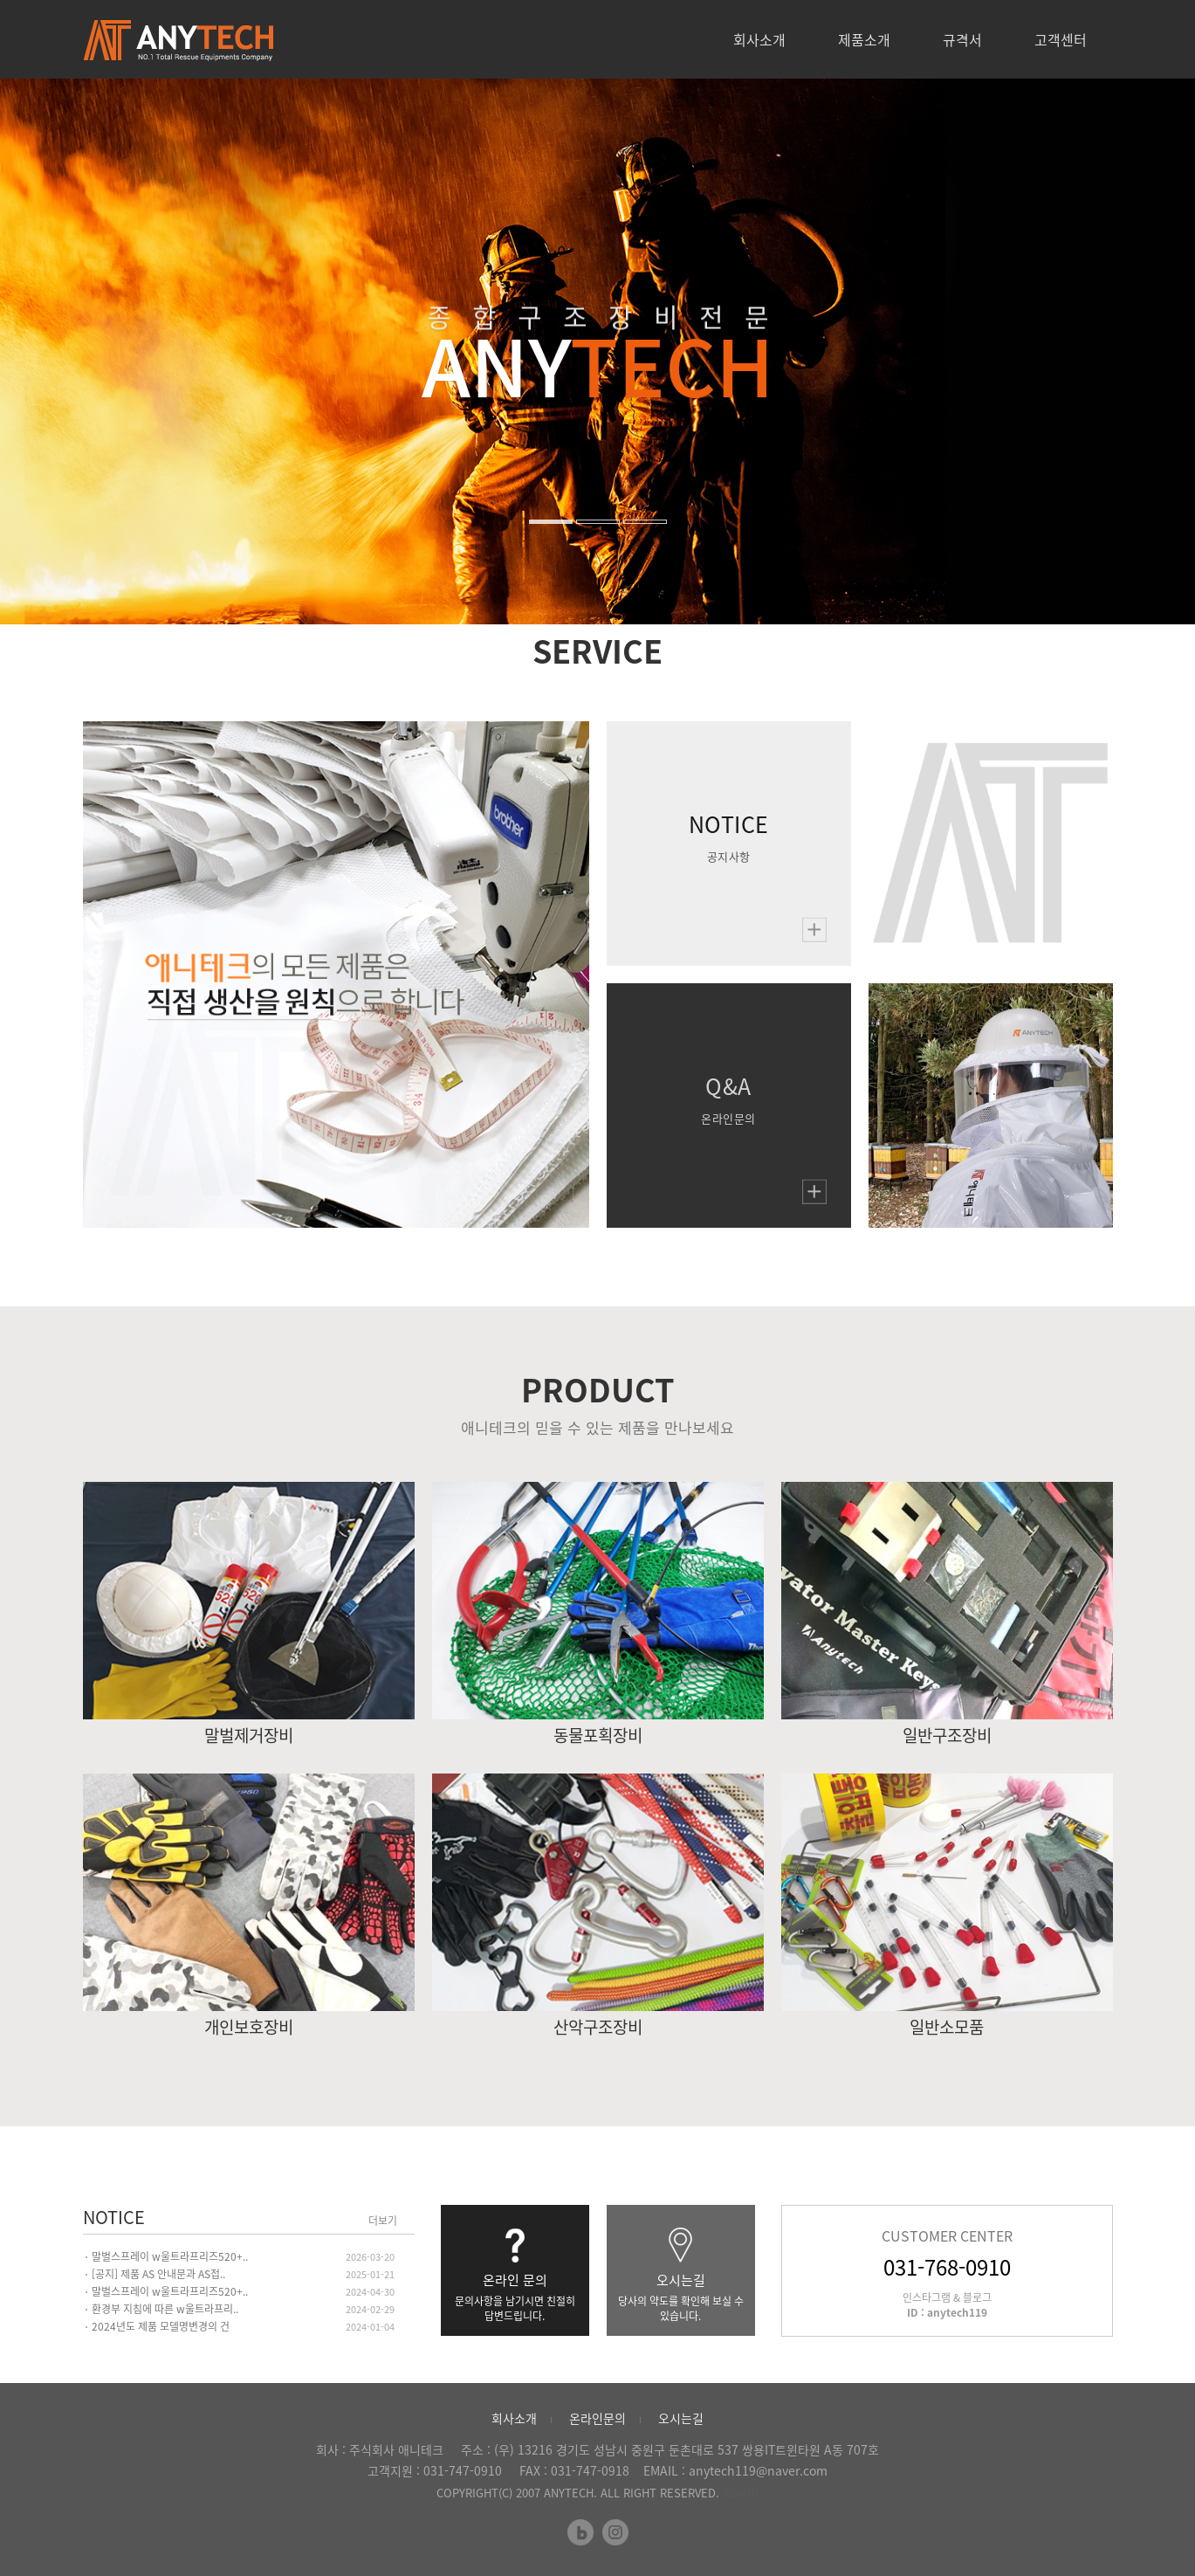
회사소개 (759, 39)
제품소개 (864, 39)
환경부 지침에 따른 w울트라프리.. (165, 2309)
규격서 (962, 39)
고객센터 (1060, 39)
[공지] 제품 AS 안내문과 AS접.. (158, 2274)
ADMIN (741, 2492)
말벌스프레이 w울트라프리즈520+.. (170, 2256)
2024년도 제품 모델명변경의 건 (161, 2326)
